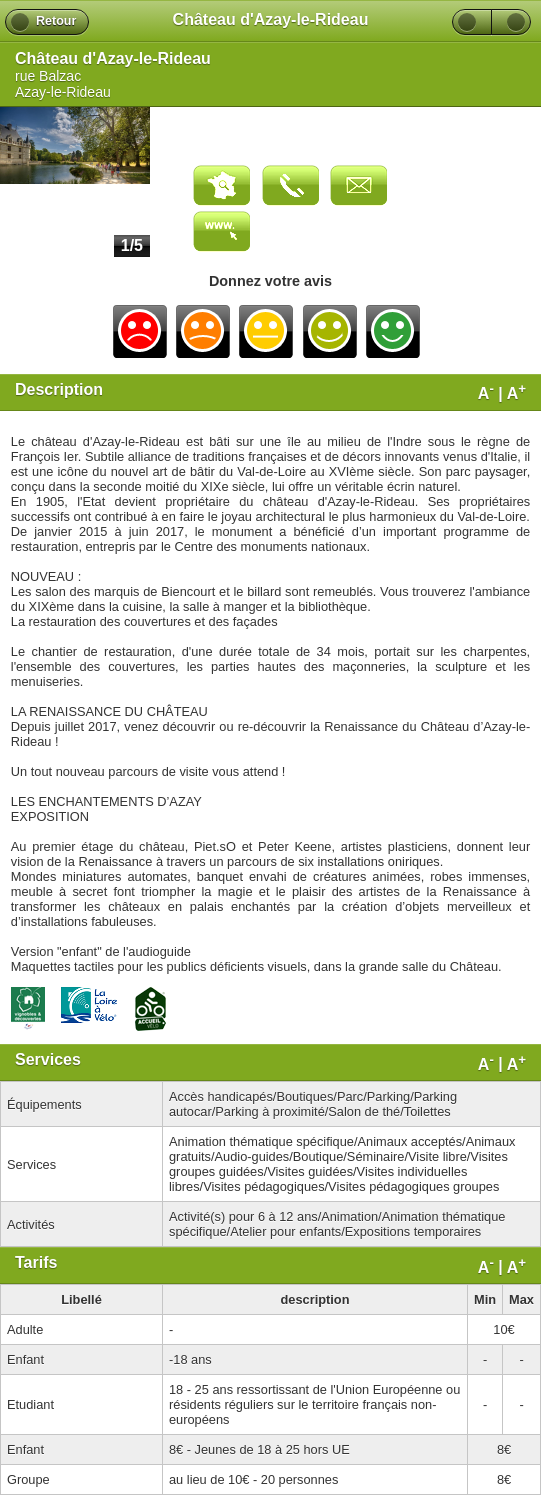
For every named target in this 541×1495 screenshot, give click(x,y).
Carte (221, 185)
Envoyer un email (358, 185)
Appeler (290, 185)
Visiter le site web (221, 231)
